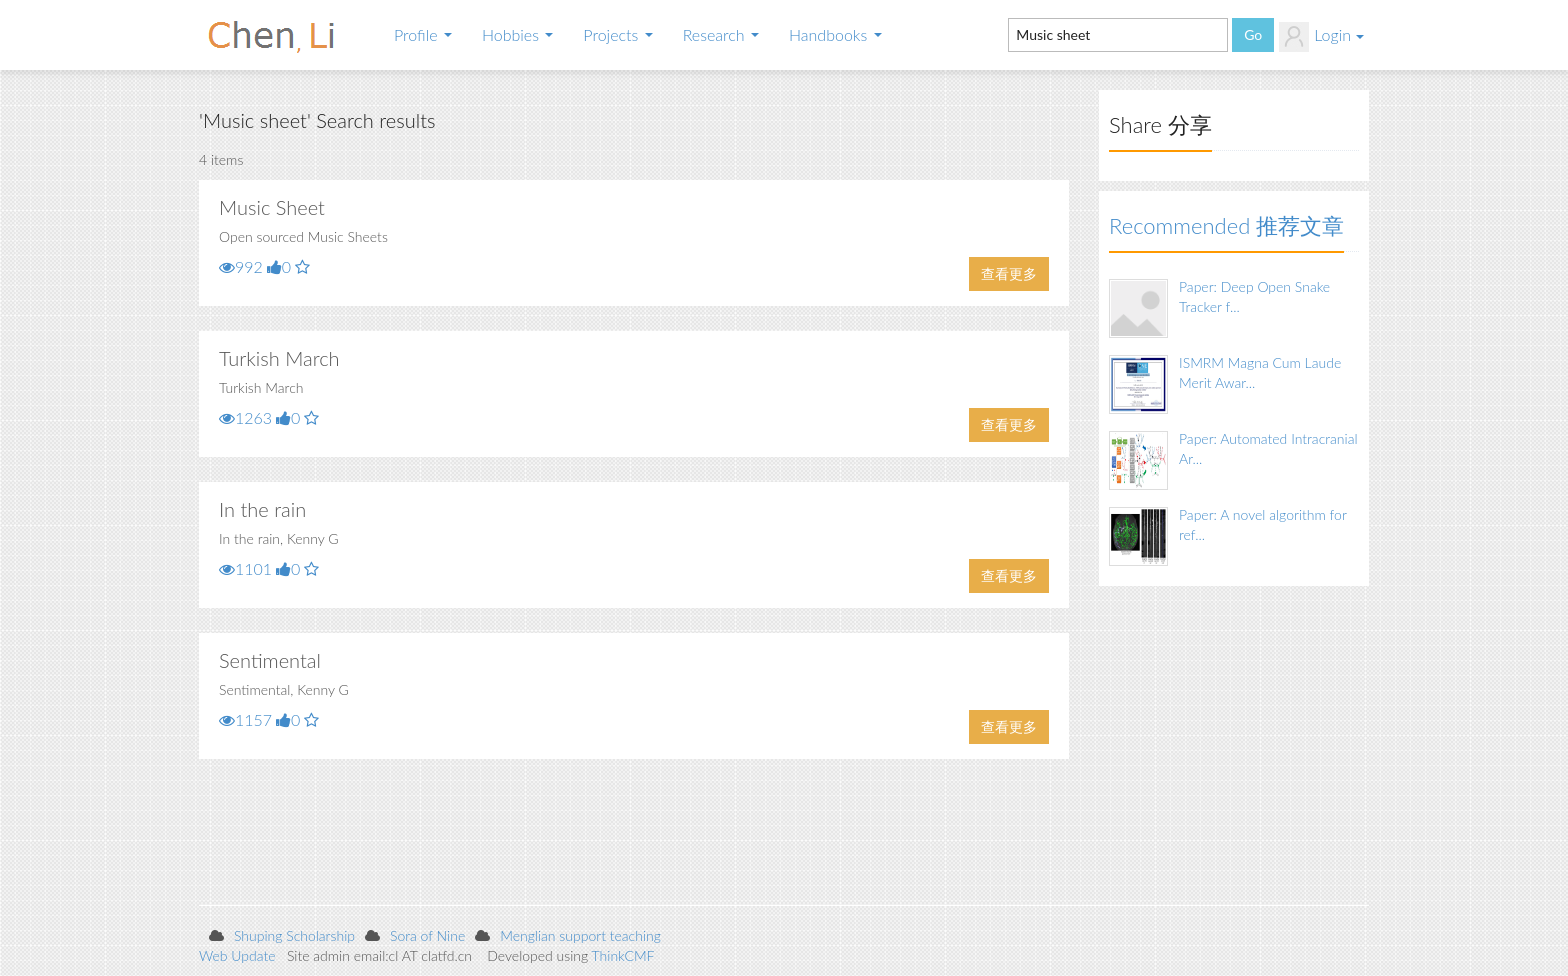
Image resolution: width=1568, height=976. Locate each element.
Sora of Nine (427, 935)
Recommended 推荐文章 (1226, 225)
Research (721, 34)
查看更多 (1009, 273)
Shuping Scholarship (294, 935)
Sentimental (270, 660)
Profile (423, 34)
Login (1321, 37)
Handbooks (835, 34)
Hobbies (517, 34)
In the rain (262, 509)
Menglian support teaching (580, 935)
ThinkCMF (623, 955)
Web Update (237, 955)
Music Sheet (272, 207)
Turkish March (279, 358)
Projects (617, 34)
